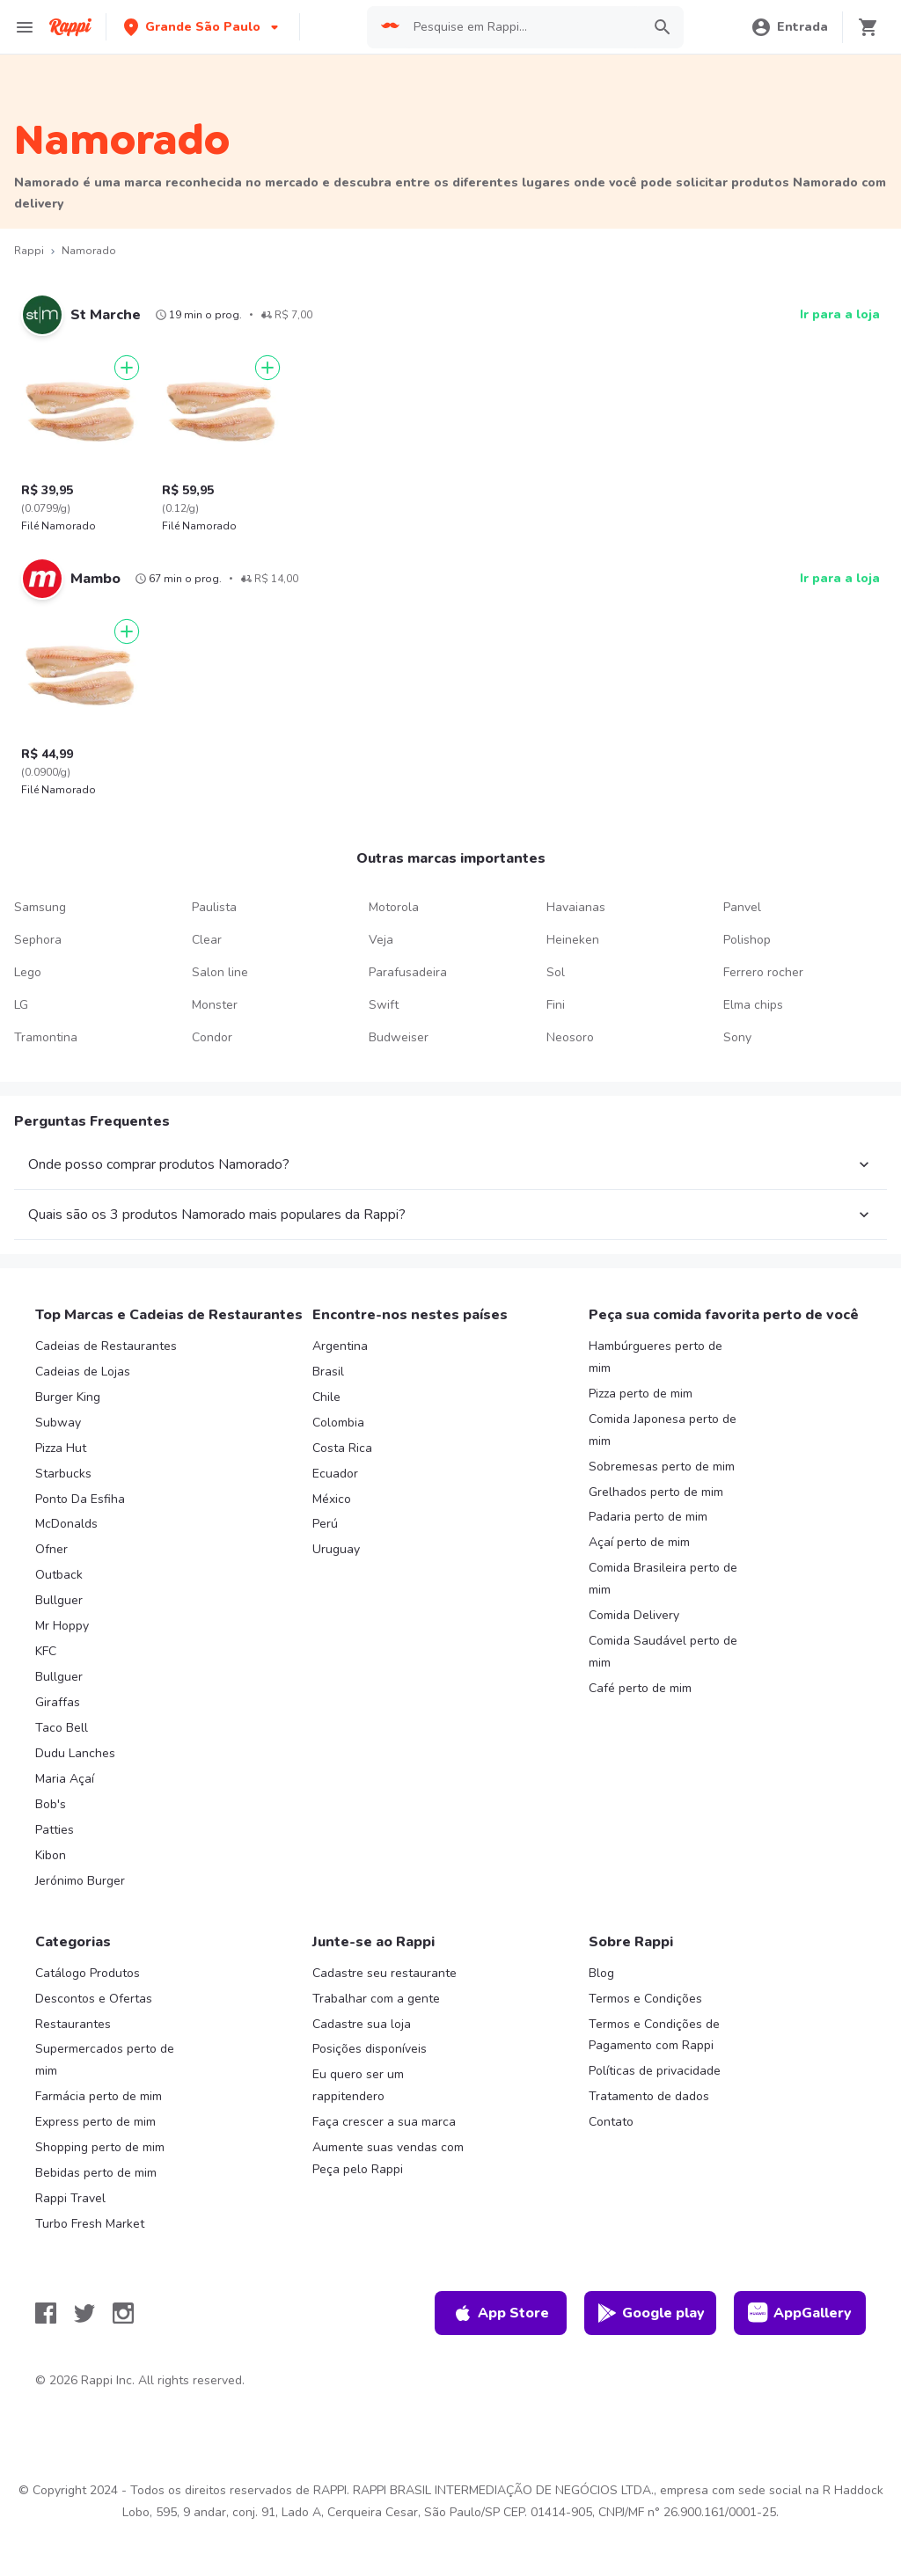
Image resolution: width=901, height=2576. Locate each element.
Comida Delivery (634, 1615)
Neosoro (570, 1037)
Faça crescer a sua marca (384, 2121)
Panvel (742, 907)
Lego (27, 972)
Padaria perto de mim (648, 1516)
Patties (54, 1829)
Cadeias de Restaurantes (106, 1346)
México (331, 1499)
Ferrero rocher (763, 972)
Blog (601, 1973)
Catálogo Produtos (87, 1973)
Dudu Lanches (75, 1753)
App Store (500, 2313)
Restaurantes (73, 2024)
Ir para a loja (840, 314)
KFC (45, 1651)
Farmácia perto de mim (98, 2096)
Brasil (328, 1371)
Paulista (214, 907)
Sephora (38, 939)
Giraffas (57, 1702)
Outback (59, 1574)
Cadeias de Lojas (82, 1371)
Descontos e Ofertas (93, 1998)
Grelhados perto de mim (656, 1492)
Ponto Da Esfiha (80, 1499)
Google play (651, 2313)
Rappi (29, 251)
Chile (326, 1397)
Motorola (394, 907)
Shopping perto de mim (100, 2147)
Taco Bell (61, 1727)
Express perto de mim (95, 2121)
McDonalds (66, 1523)
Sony (737, 1037)
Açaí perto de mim (639, 1542)
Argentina (340, 1346)
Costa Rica (342, 1448)
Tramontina (45, 1037)
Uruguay (336, 1549)
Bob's (50, 1804)
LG (21, 1004)
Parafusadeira (408, 972)
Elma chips (753, 1004)
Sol (555, 972)
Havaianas (575, 907)
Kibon (50, 1855)
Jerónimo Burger (80, 1880)
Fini (555, 1004)
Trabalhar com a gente (376, 1998)
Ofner (51, 1549)
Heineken (572, 939)
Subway (58, 1422)
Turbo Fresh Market (89, 2223)
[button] (203, 26)
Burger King (67, 1397)
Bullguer (59, 1600)
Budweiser (399, 1037)
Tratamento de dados (649, 2096)
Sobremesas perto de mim (662, 1466)
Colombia (338, 1422)
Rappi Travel (70, 2198)
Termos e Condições (645, 1998)
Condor (212, 1037)
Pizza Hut (60, 1448)
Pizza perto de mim (640, 1393)
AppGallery (800, 2313)
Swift (384, 1004)
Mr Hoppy (62, 1625)
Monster (215, 1004)
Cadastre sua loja (361, 2024)
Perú (325, 1523)
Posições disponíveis (369, 2048)
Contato (611, 2121)
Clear (207, 939)
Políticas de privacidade (655, 2070)
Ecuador (335, 1473)
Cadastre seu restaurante (384, 1973)
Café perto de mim (640, 1688)
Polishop (747, 939)
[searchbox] (522, 27)
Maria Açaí (64, 1778)
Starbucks (63, 1473)
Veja (381, 939)
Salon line (220, 972)
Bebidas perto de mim (96, 2172)
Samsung (40, 907)
